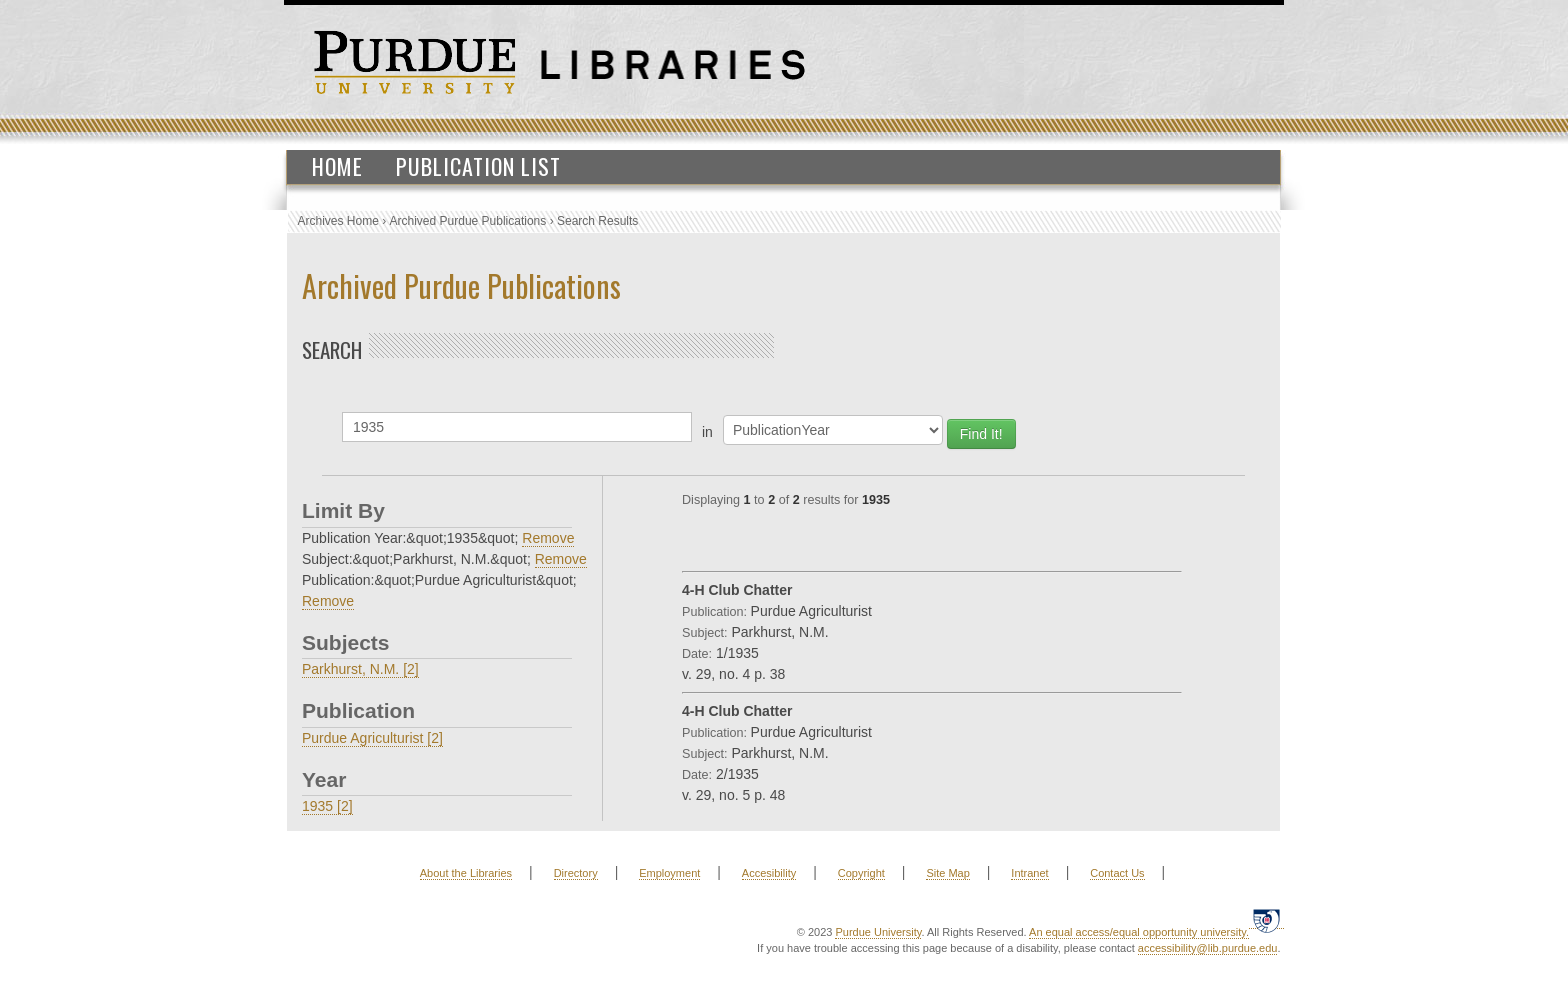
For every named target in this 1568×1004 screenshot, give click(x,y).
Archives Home (338, 221)
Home (337, 166)
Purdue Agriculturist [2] (372, 738)
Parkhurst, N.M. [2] (360, 669)
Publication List (478, 166)
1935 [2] (327, 806)
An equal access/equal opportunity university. (1139, 932)
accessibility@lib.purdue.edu (1208, 948)
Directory (576, 873)
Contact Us (1117, 873)
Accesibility (769, 873)
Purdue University (878, 932)
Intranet (1029, 873)
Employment (669, 873)
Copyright (861, 873)
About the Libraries (466, 873)
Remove (548, 538)
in (707, 432)
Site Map (947, 873)
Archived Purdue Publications (468, 221)
